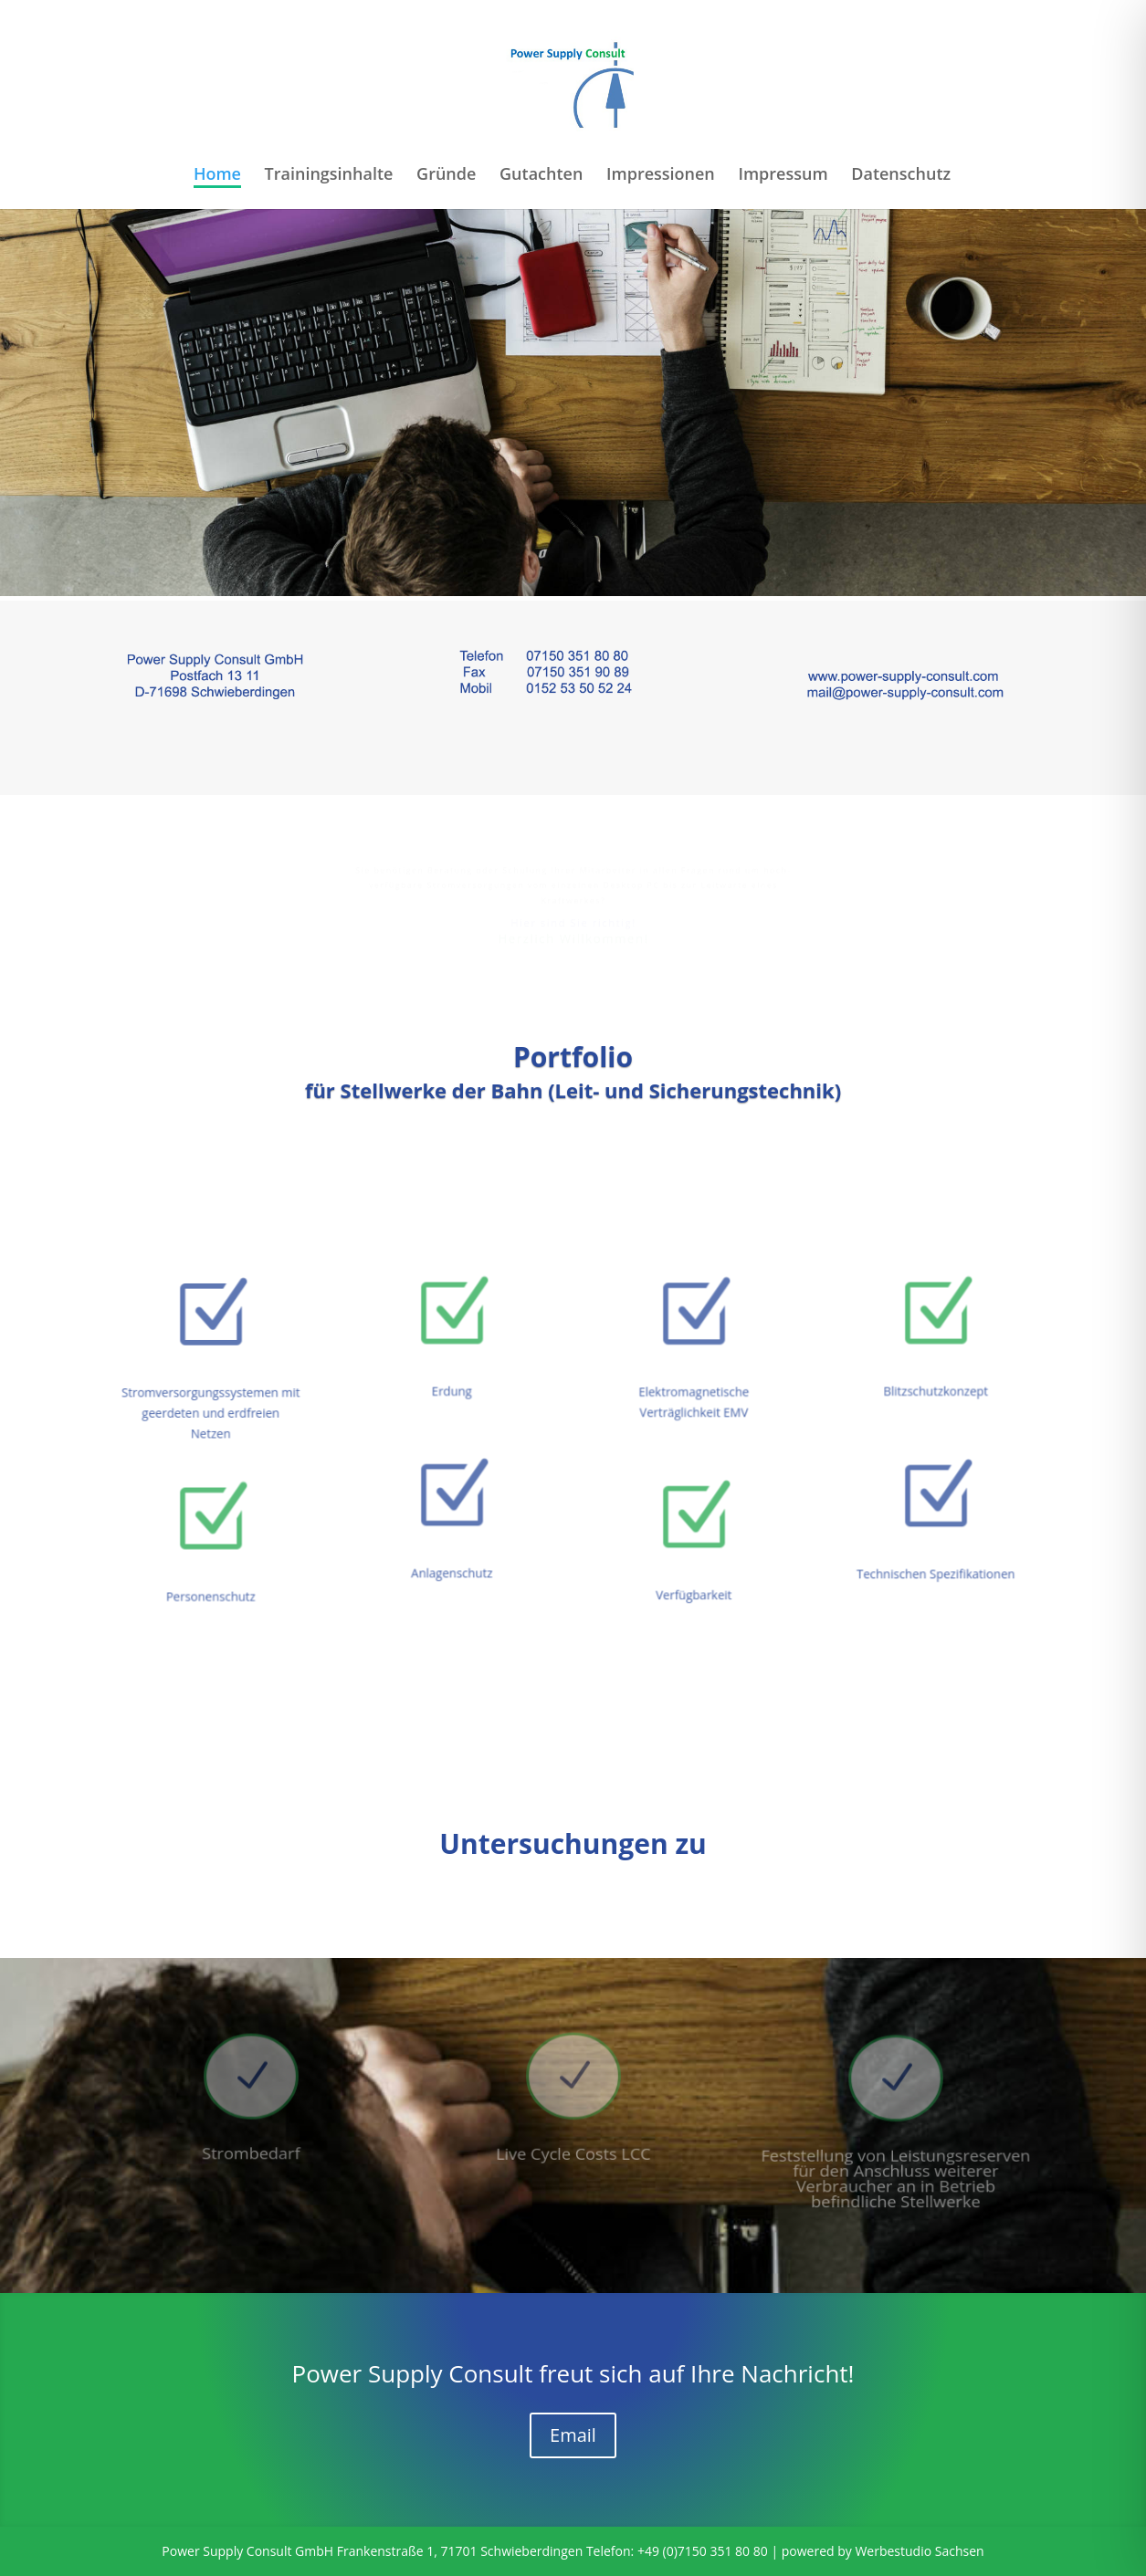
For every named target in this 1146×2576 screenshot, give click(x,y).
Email (573, 2435)
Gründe (446, 175)
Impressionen (660, 175)
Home (217, 175)
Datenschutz (901, 175)
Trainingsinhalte (329, 175)
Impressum (782, 175)
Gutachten (541, 175)
